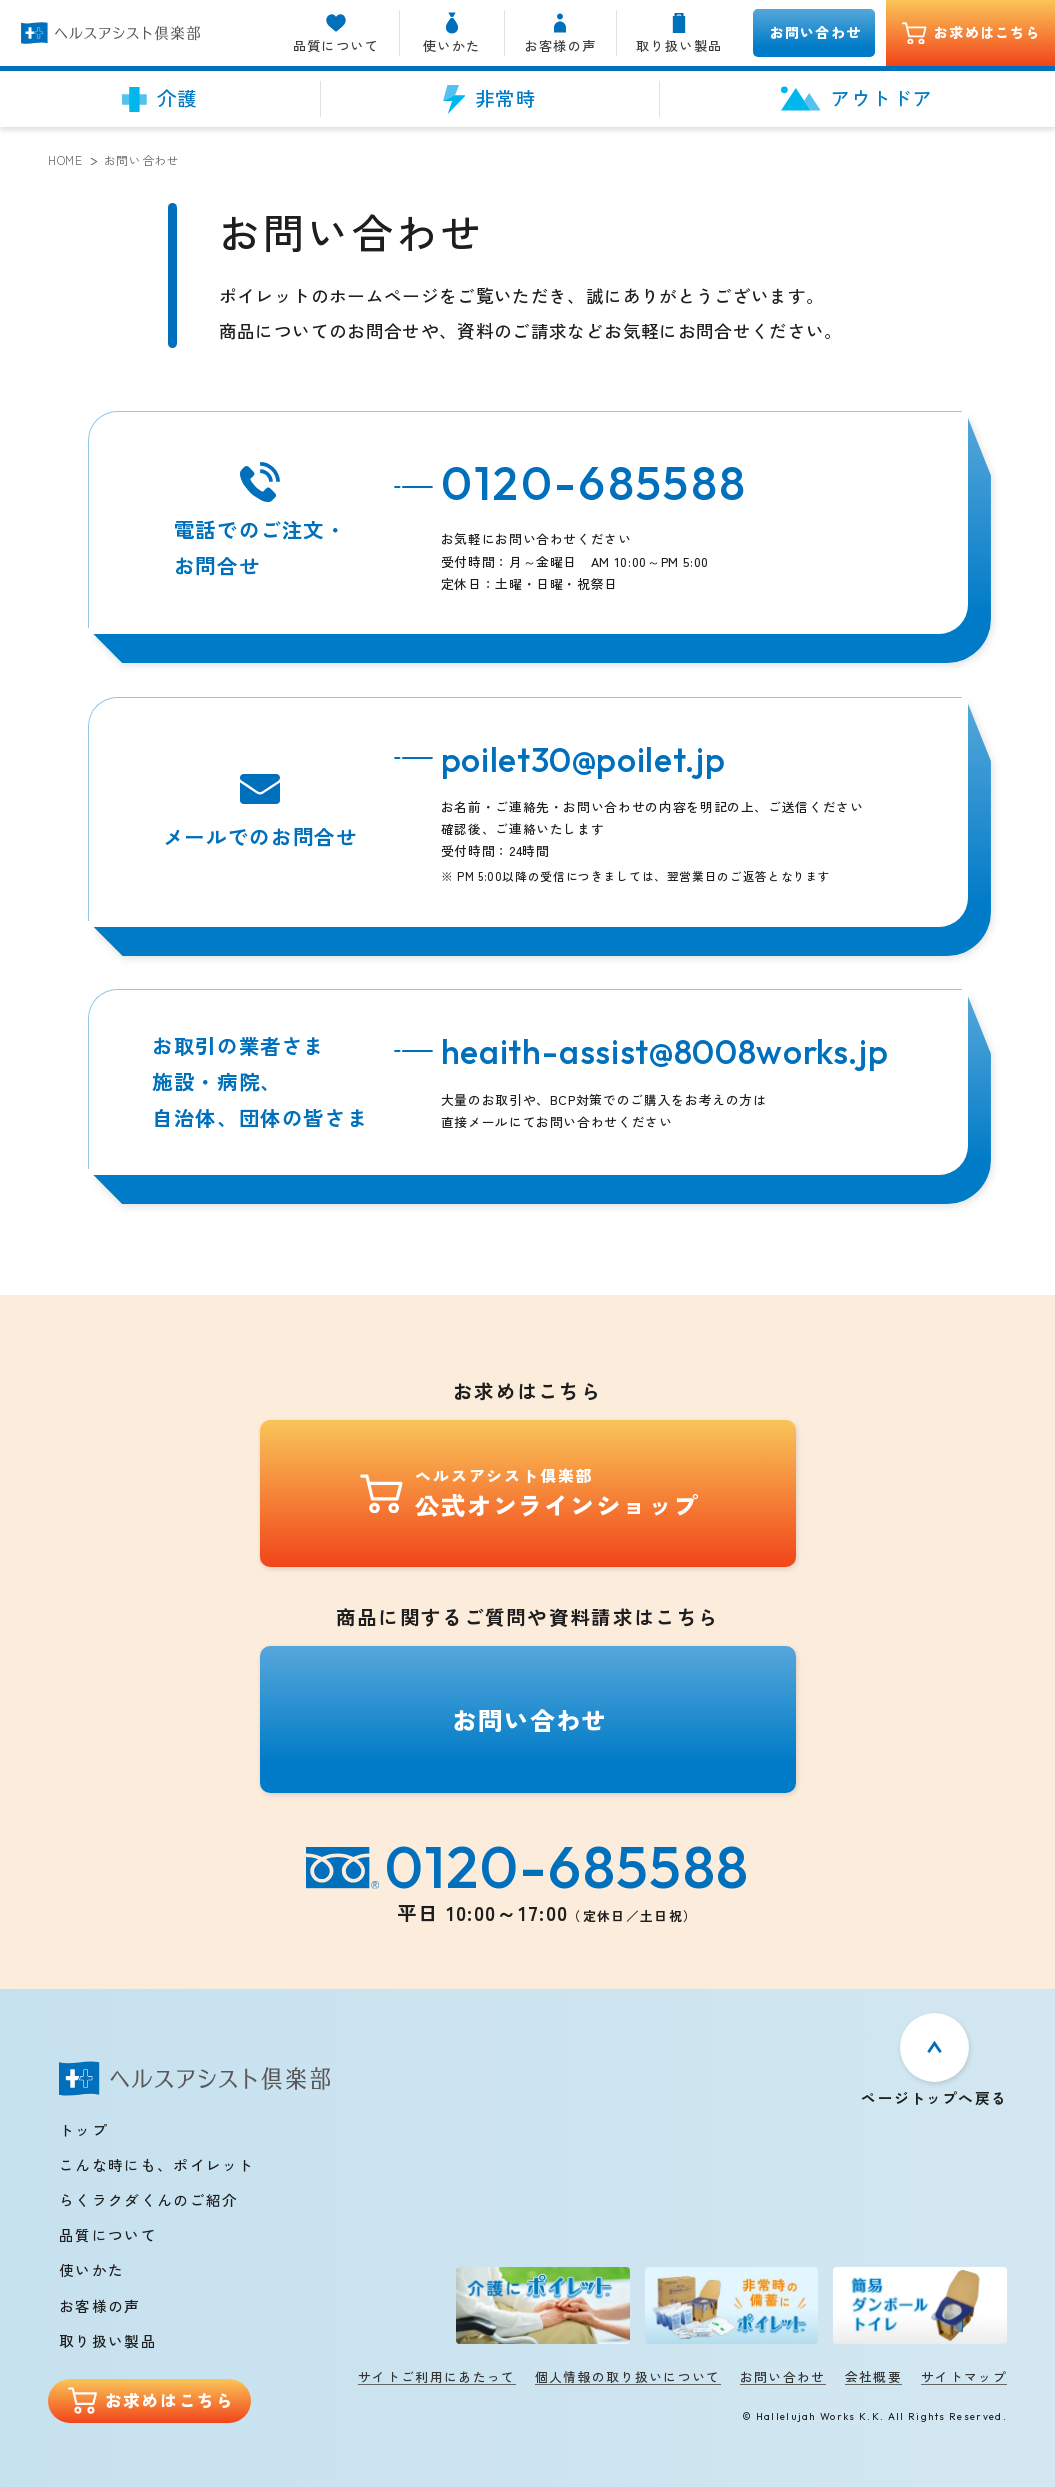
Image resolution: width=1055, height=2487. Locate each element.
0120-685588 (594, 482)
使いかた (452, 33)
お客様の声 (560, 33)
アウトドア (857, 98)
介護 (159, 98)
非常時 (490, 98)
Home (65, 159)
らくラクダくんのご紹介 (149, 2199)
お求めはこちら (971, 33)
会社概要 (873, 2376)
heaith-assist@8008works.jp (665, 1051)
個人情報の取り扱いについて (628, 2376)
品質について (336, 33)
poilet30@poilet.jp (583, 759)
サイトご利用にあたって (437, 2376)
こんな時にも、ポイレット (157, 2164)
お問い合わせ (816, 32)
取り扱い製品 (679, 33)
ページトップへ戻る (934, 2097)
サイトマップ (964, 2376)
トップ (83, 2129)
